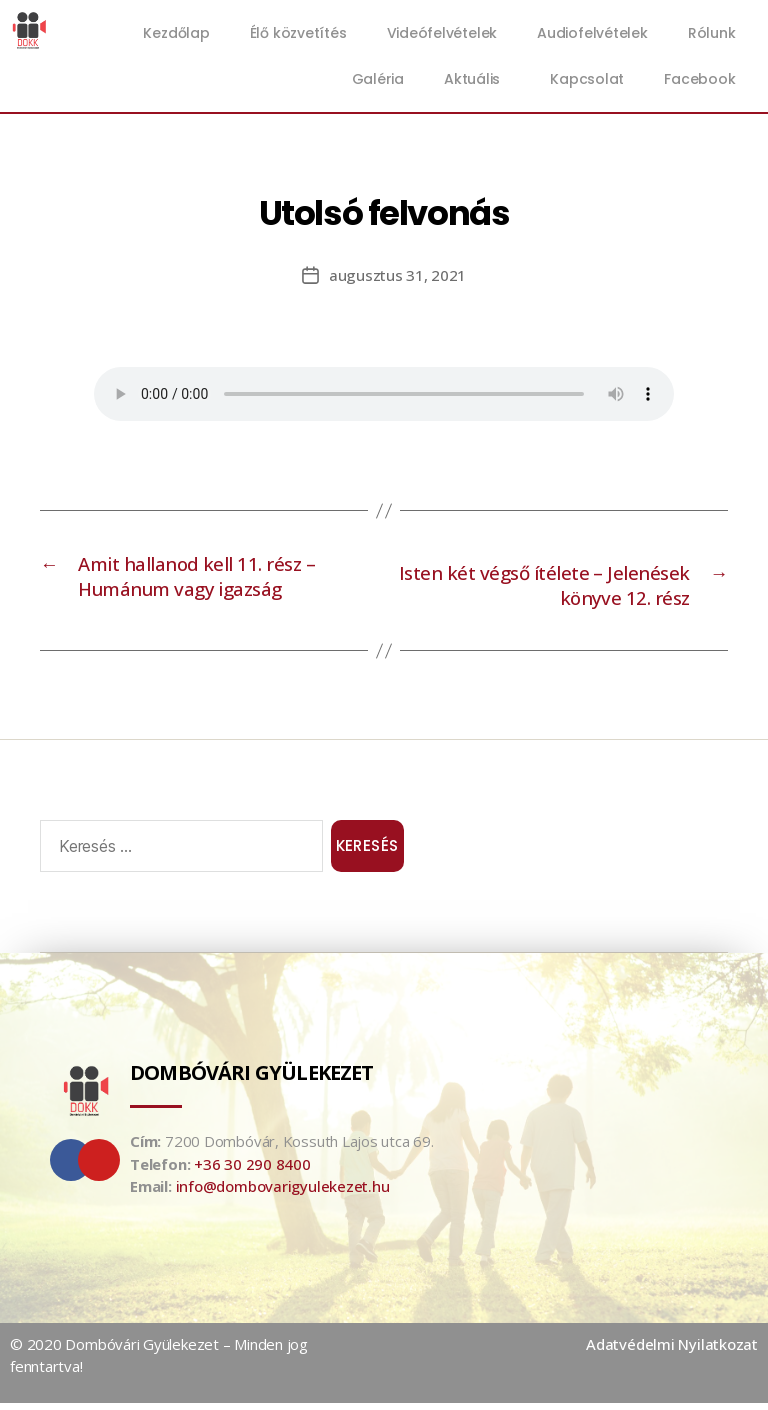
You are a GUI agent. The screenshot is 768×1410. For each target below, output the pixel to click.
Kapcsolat (587, 79)
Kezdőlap (176, 33)
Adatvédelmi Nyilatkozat (672, 1351)
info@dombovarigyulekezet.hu (283, 1193)
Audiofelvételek (592, 33)
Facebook (699, 79)
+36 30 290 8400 (252, 1171)
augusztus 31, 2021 (397, 275)
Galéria (378, 79)
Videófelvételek (442, 33)
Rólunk (712, 33)
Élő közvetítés (298, 33)
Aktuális (477, 79)
